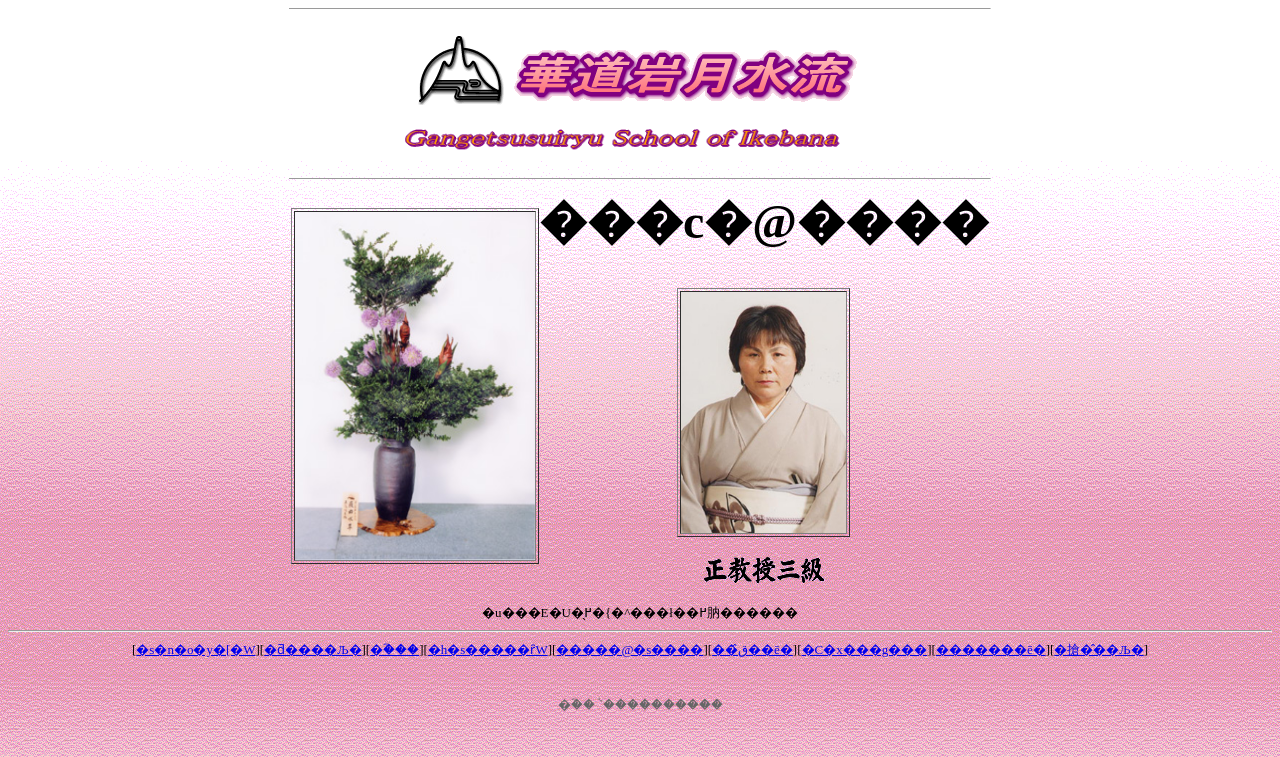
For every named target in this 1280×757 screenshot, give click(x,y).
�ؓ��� (394, 649)
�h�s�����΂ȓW (488, 649)
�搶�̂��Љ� (1098, 649)
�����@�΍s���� (629, 649)
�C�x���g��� (865, 649)
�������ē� (991, 649)
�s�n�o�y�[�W (195, 649)
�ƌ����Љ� (312, 649)
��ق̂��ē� (752, 649)
